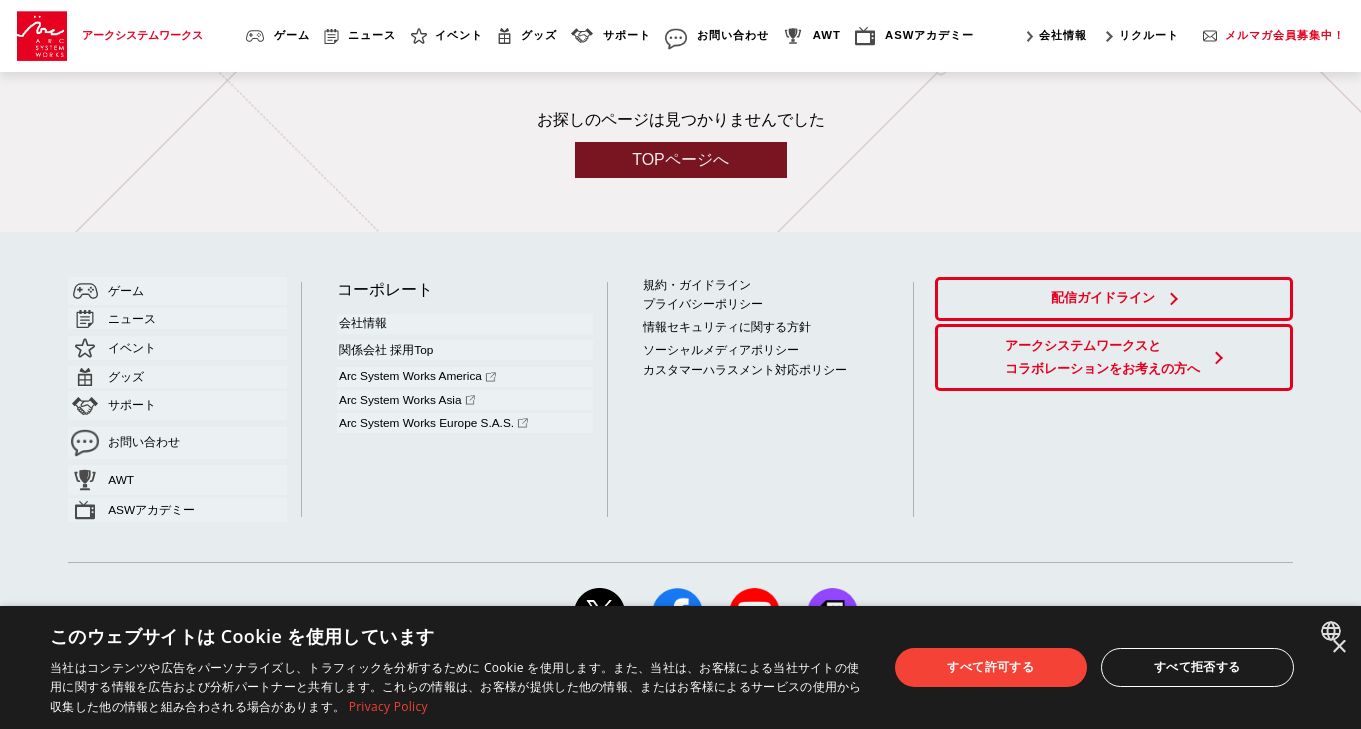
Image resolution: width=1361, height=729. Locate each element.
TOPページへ (680, 159)
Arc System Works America (412, 362)
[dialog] (680, 667)
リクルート (1149, 35)
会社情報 (1063, 35)
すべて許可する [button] (990, 666)
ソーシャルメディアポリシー (714, 343)
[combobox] (1333, 631)
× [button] (1338, 647)
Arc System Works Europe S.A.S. (427, 398)
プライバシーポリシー (698, 300)
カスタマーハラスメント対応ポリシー (736, 361)
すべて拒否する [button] (1197, 666)
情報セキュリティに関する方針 (720, 322)
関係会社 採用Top (380, 341)
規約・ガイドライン (692, 283)
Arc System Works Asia (402, 380)
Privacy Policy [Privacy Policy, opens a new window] (388, 706)
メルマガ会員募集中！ (1285, 35)
